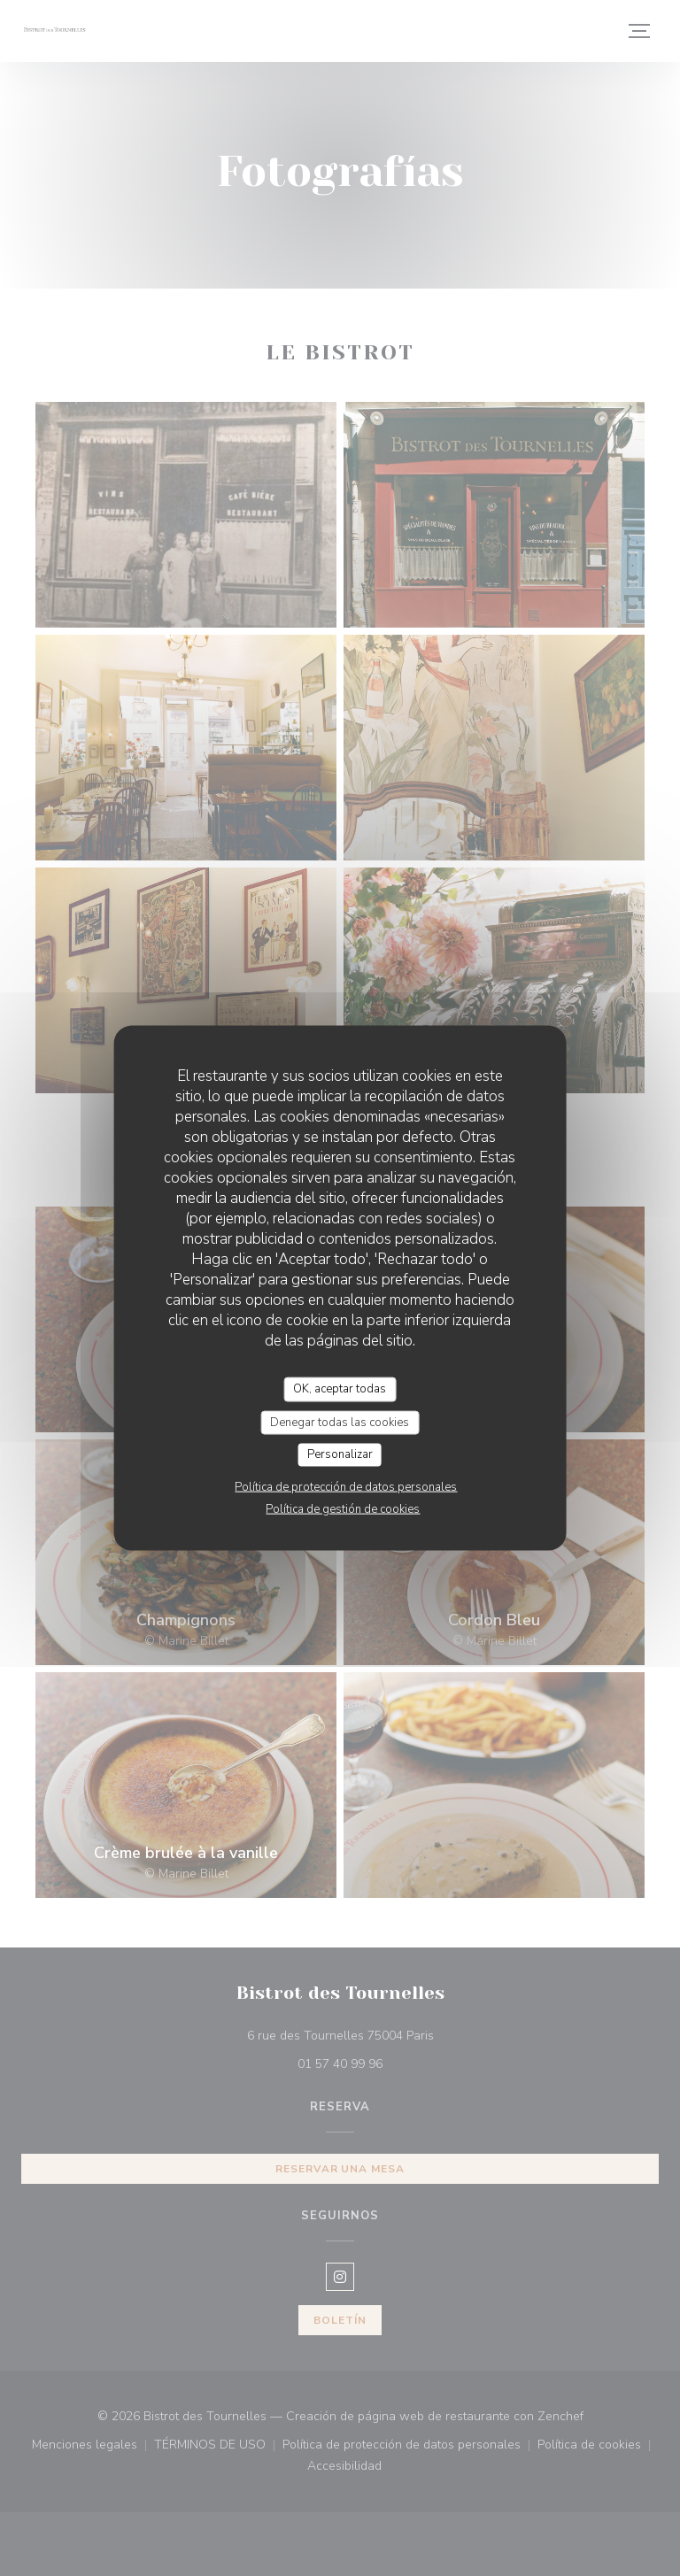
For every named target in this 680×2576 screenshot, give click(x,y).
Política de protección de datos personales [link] (346, 1486)
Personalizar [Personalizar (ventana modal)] (340, 1454)
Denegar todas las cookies (339, 1422)
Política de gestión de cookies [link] (343, 1508)
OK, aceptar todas (339, 1389)
